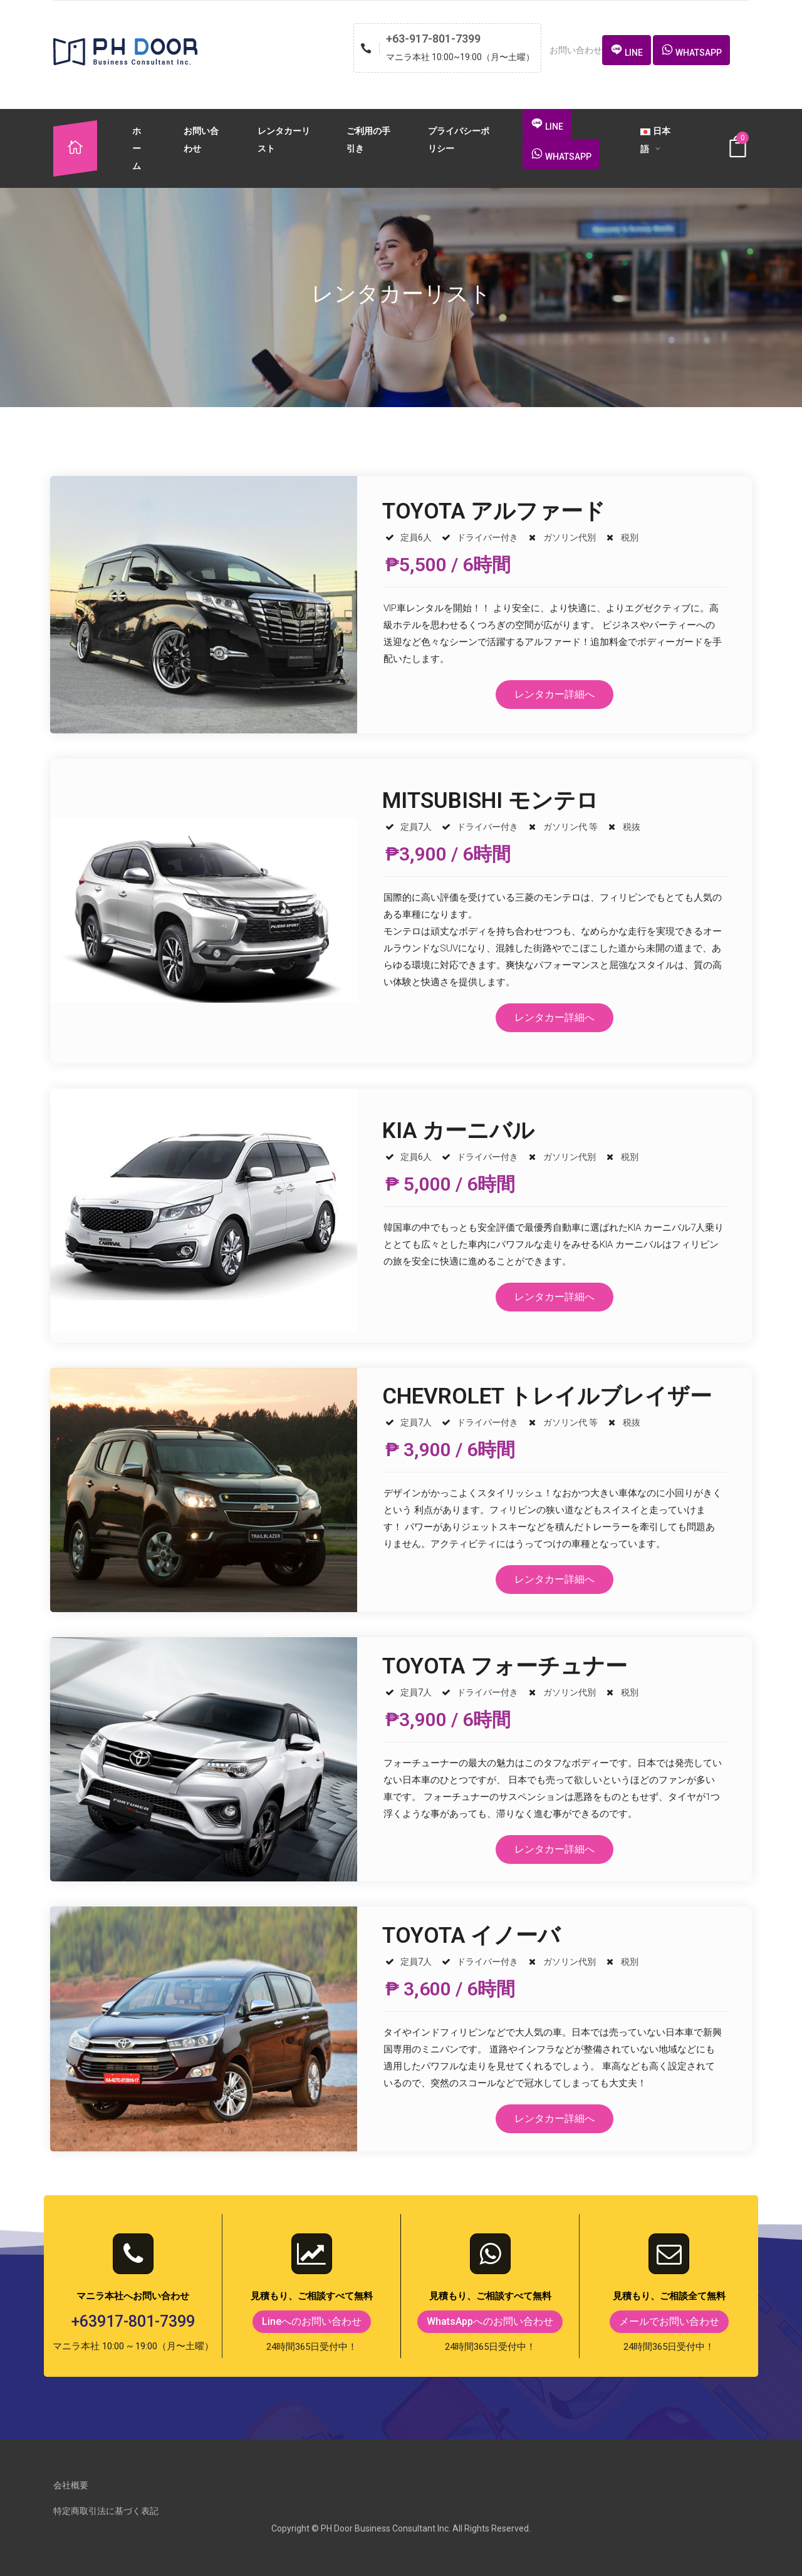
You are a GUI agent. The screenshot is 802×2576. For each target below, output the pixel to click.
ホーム (136, 148)
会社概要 (70, 2485)
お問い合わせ (201, 139)
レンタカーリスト (284, 139)
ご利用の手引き (368, 139)
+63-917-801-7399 (433, 38)
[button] (626, 50)
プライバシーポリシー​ (458, 139)
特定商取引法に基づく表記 (106, 2511)
